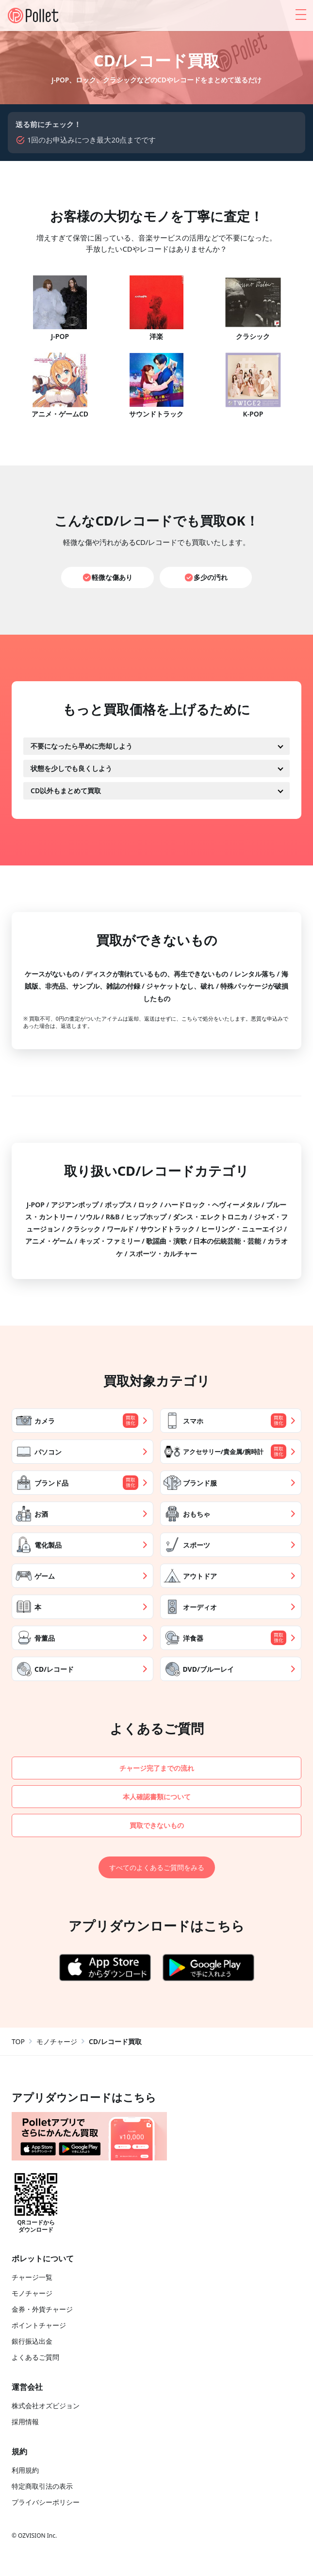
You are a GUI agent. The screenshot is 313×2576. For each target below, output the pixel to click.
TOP (18, 2043)
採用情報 (25, 2423)
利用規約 (25, 2471)
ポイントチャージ (39, 2326)
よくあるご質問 (35, 2358)
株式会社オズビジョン (46, 2407)
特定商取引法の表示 (42, 2487)
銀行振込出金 (32, 2342)
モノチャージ (56, 2043)
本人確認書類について (156, 1797)
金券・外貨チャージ (42, 2310)
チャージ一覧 (32, 2278)
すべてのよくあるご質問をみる (157, 1868)
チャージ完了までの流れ (156, 1768)
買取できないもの (157, 1826)
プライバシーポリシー (46, 2503)
